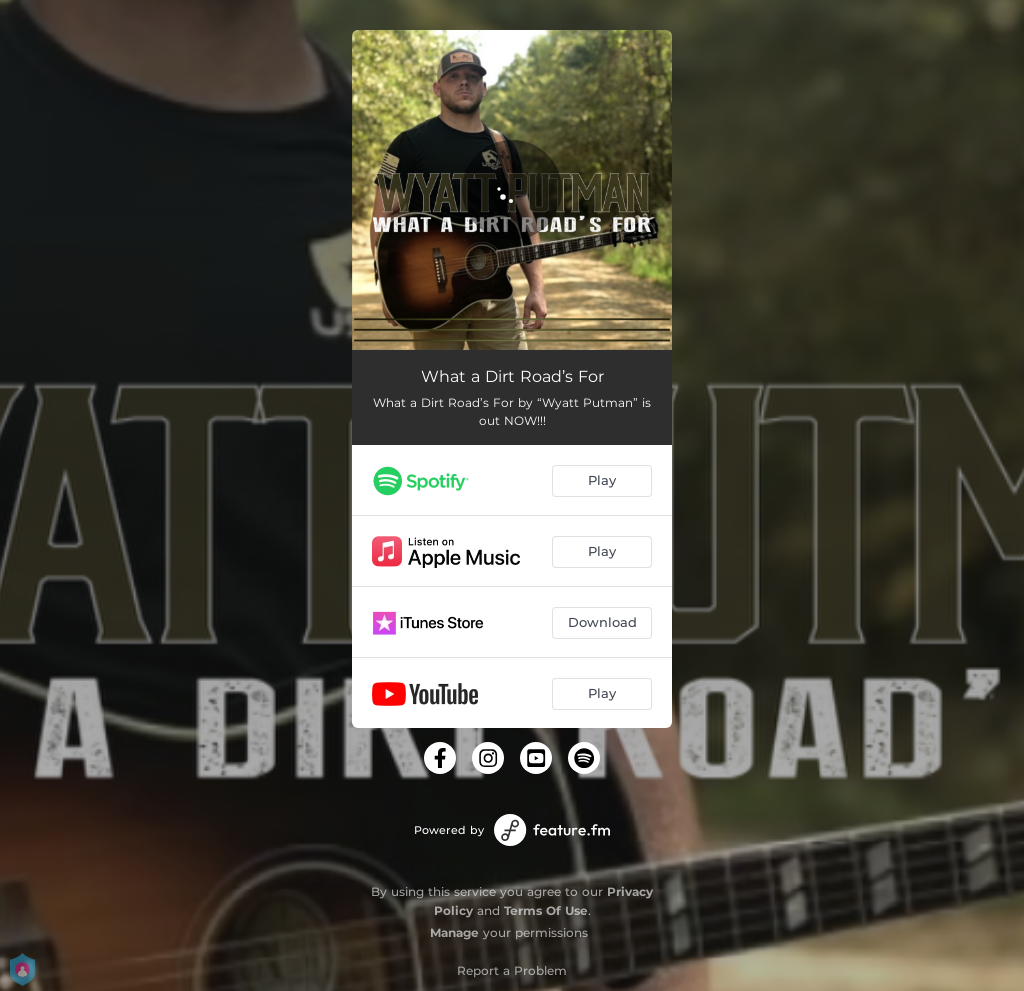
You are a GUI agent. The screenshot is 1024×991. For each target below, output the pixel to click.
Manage (454, 932)
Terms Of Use (546, 910)
